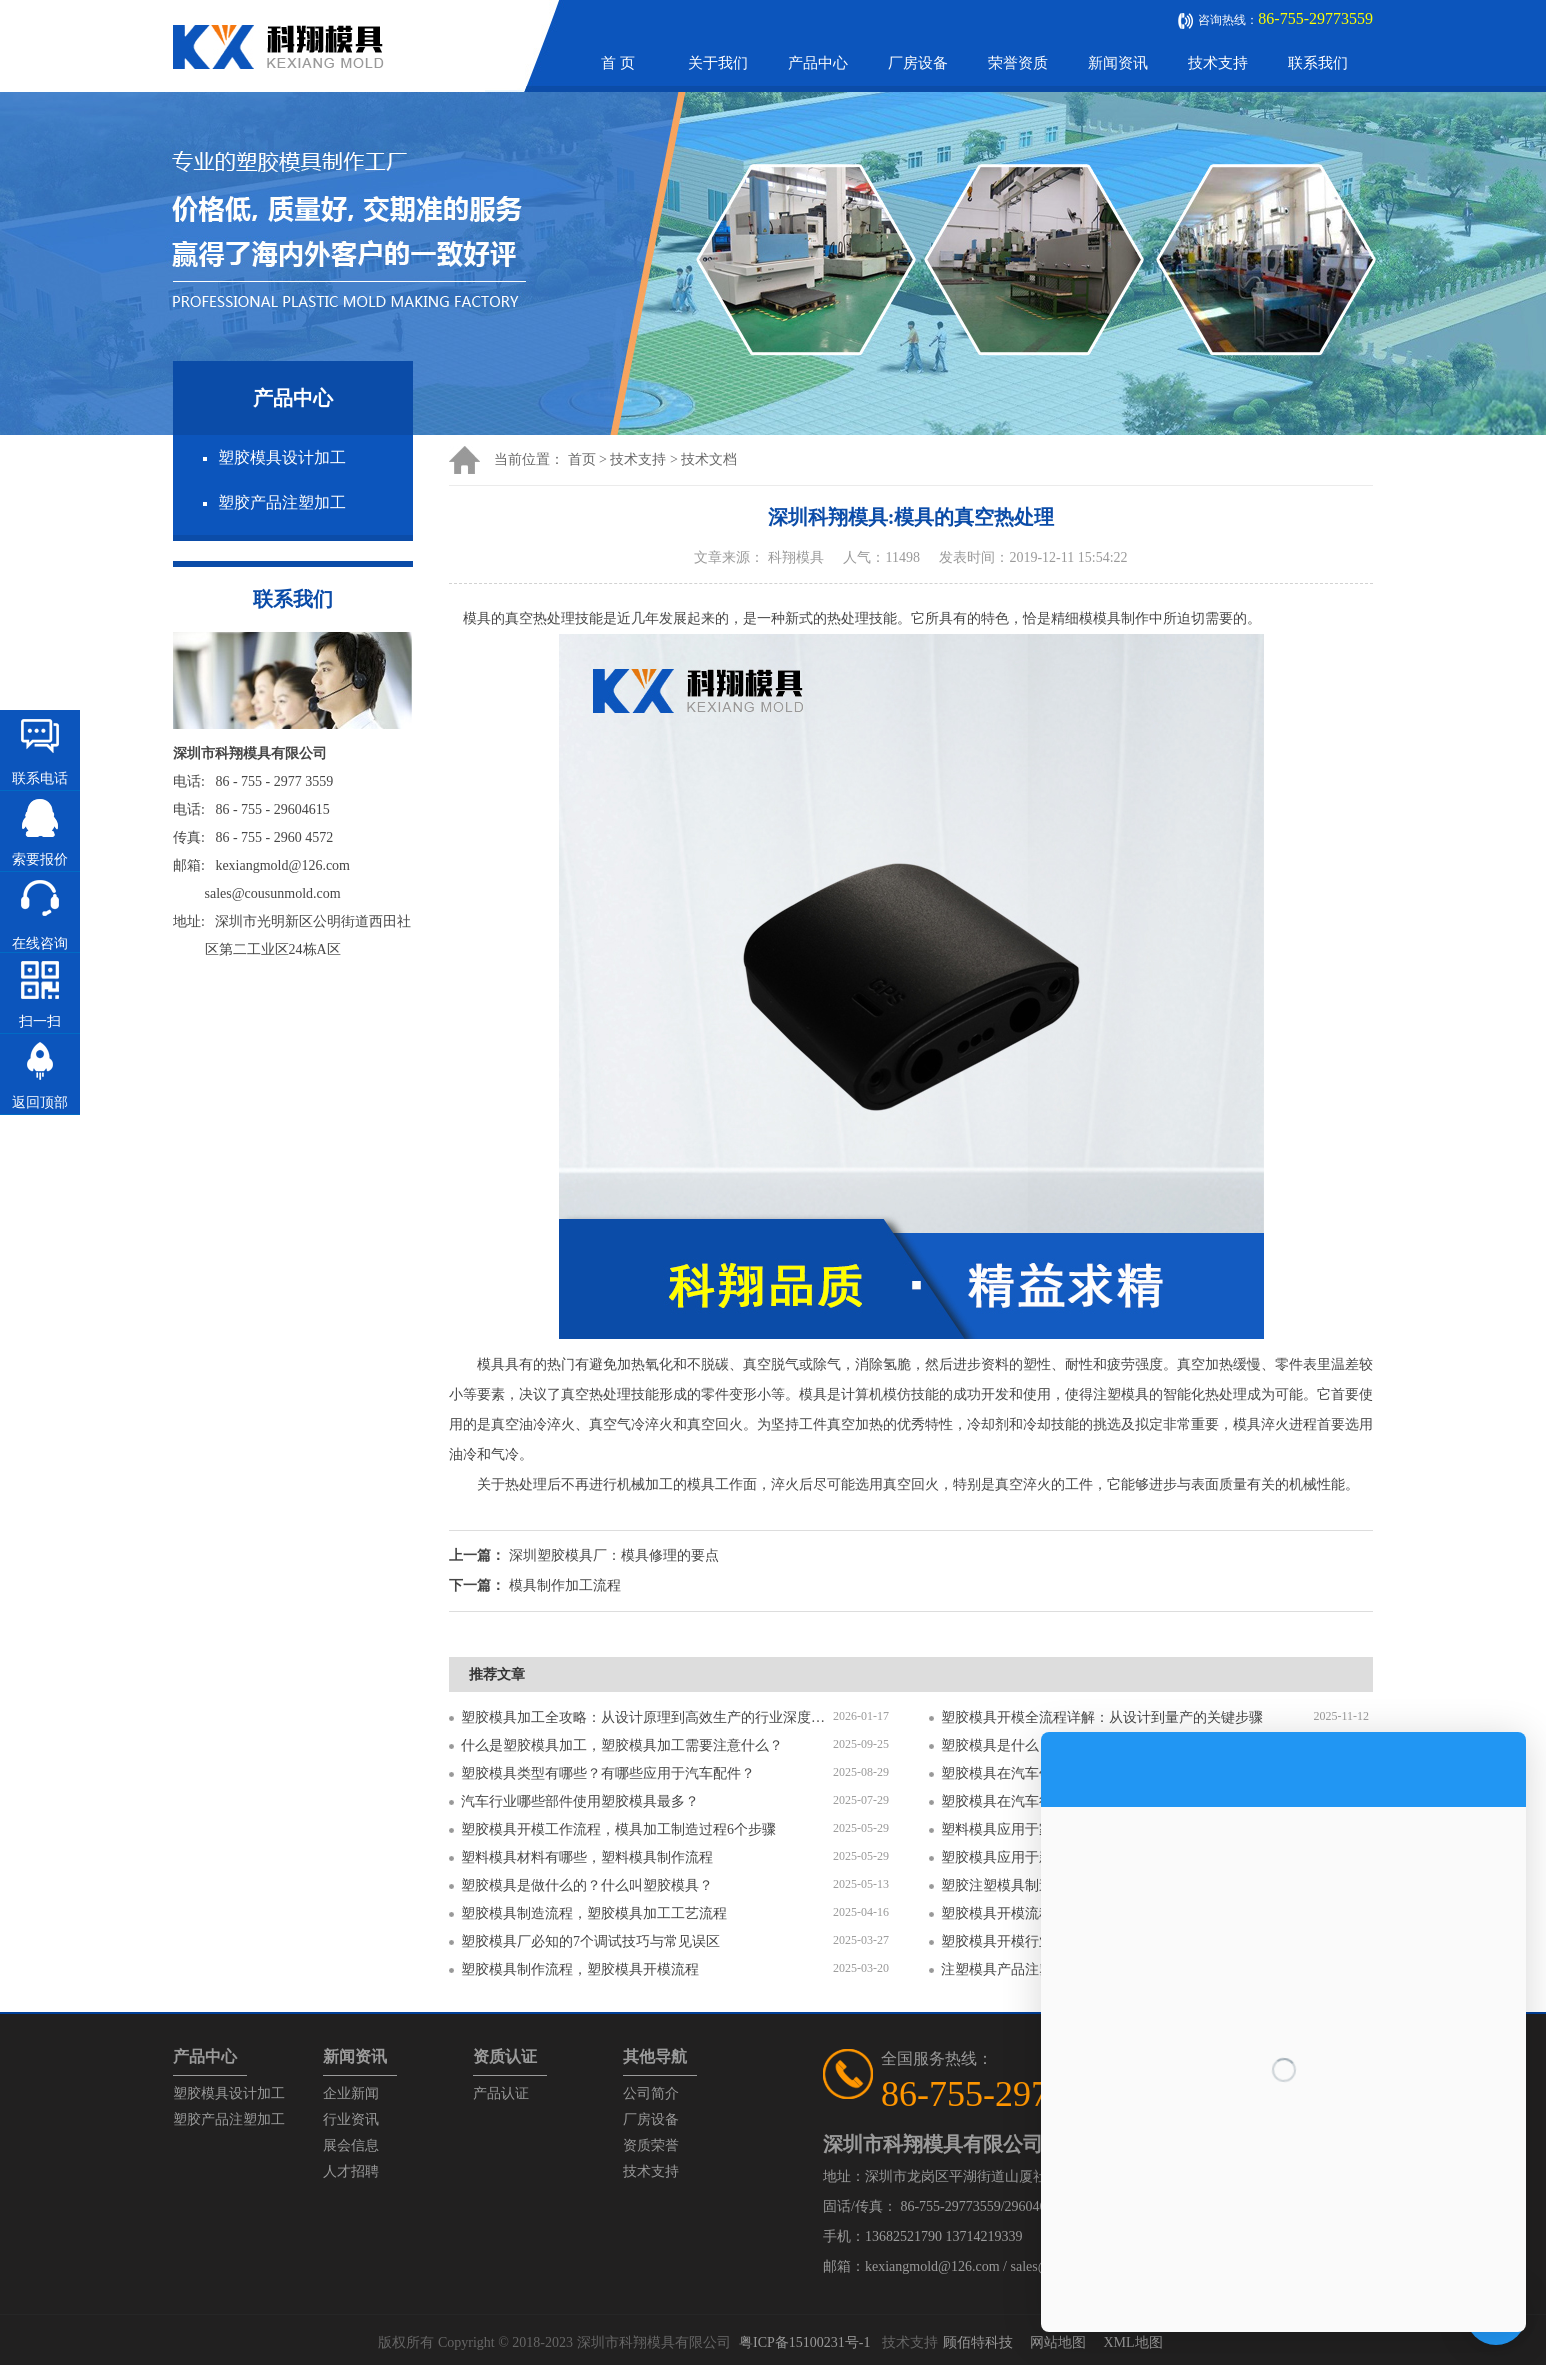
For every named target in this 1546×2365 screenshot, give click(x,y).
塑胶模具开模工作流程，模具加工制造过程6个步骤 (618, 1829)
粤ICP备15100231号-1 (804, 2342)
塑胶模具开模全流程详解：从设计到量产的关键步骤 (1102, 1717)
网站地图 (1058, 2342)
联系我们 (1318, 63)
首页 (582, 459)
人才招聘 (351, 2171)
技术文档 (709, 459)
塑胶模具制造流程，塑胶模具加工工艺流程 (594, 1913)
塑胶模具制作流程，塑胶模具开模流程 (580, 1969)
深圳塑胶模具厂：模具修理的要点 (614, 1555)
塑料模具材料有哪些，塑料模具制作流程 (587, 1857)
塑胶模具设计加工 (282, 457)
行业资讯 (351, 2119)
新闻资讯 (1118, 63)
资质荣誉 (651, 2145)
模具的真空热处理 (519, 618)
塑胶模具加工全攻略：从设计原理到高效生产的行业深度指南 (647, 1717)
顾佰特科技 (978, 2342)
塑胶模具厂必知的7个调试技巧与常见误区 (590, 1941)
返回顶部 (40, 1102)
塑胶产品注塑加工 (282, 502)
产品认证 (501, 2093)
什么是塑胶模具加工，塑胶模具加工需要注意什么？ (622, 1745)
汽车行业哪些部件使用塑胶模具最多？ (580, 1801)
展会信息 (351, 2145)
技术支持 (1218, 63)
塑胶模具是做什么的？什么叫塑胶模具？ (587, 1885)
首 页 (618, 63)
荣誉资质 (1018, 63)
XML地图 (1132, 2342)
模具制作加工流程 (565, 1585)
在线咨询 (40, 943)
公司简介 (651, 2093)
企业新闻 (351, 2093)
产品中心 (818, 63)
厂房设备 (918, 63)
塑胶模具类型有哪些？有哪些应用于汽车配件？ (608, 1773)
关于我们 (718, 63)
